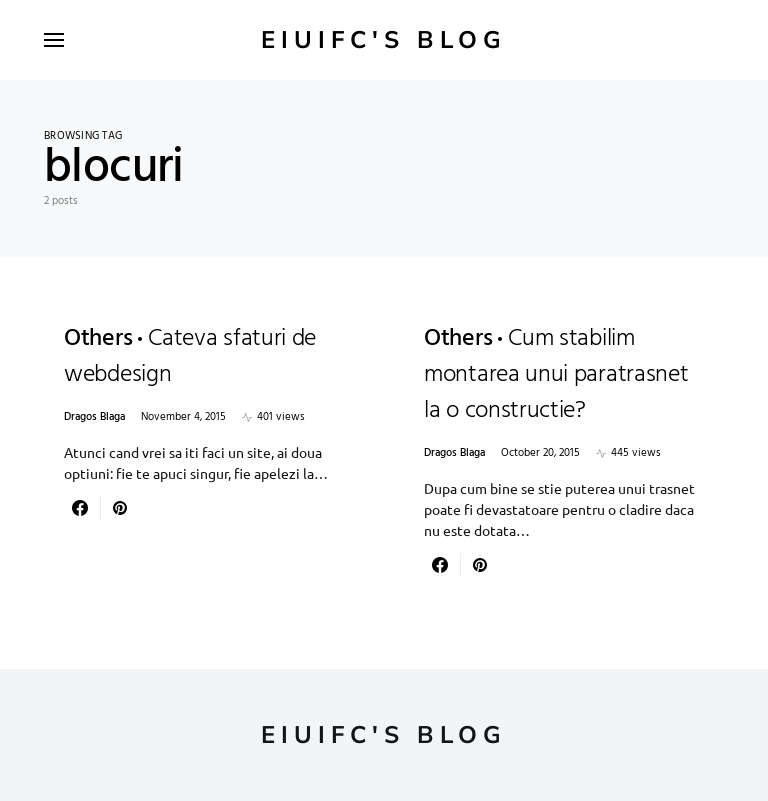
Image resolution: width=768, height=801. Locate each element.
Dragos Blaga (94, 417)
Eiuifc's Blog (384, 40)
